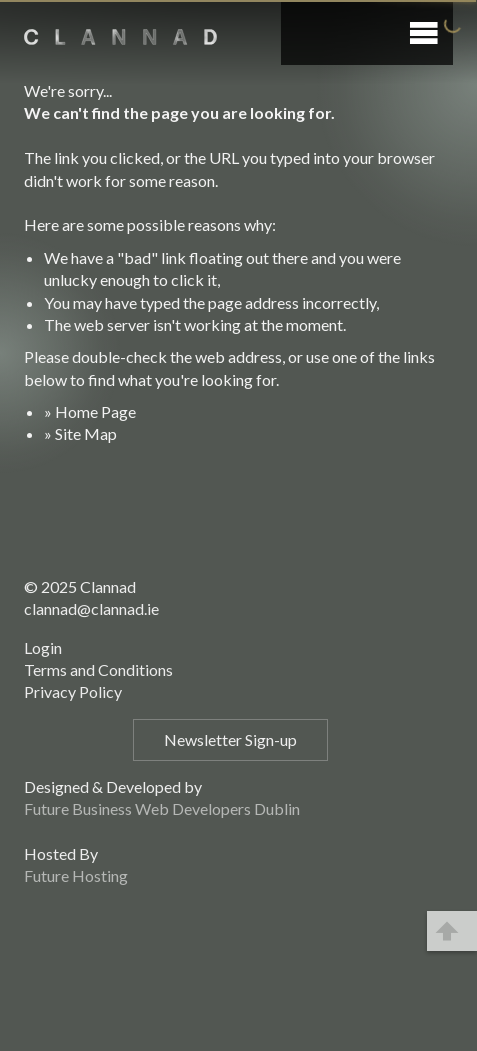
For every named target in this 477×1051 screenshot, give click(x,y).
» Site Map (80, 433)
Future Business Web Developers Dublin (162, 808)
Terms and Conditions (98, 669)
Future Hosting (76, 875)
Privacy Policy (73, 691)
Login (43, 647)
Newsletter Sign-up (230, 739)
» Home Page (90, 411)
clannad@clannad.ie (91, 608)
